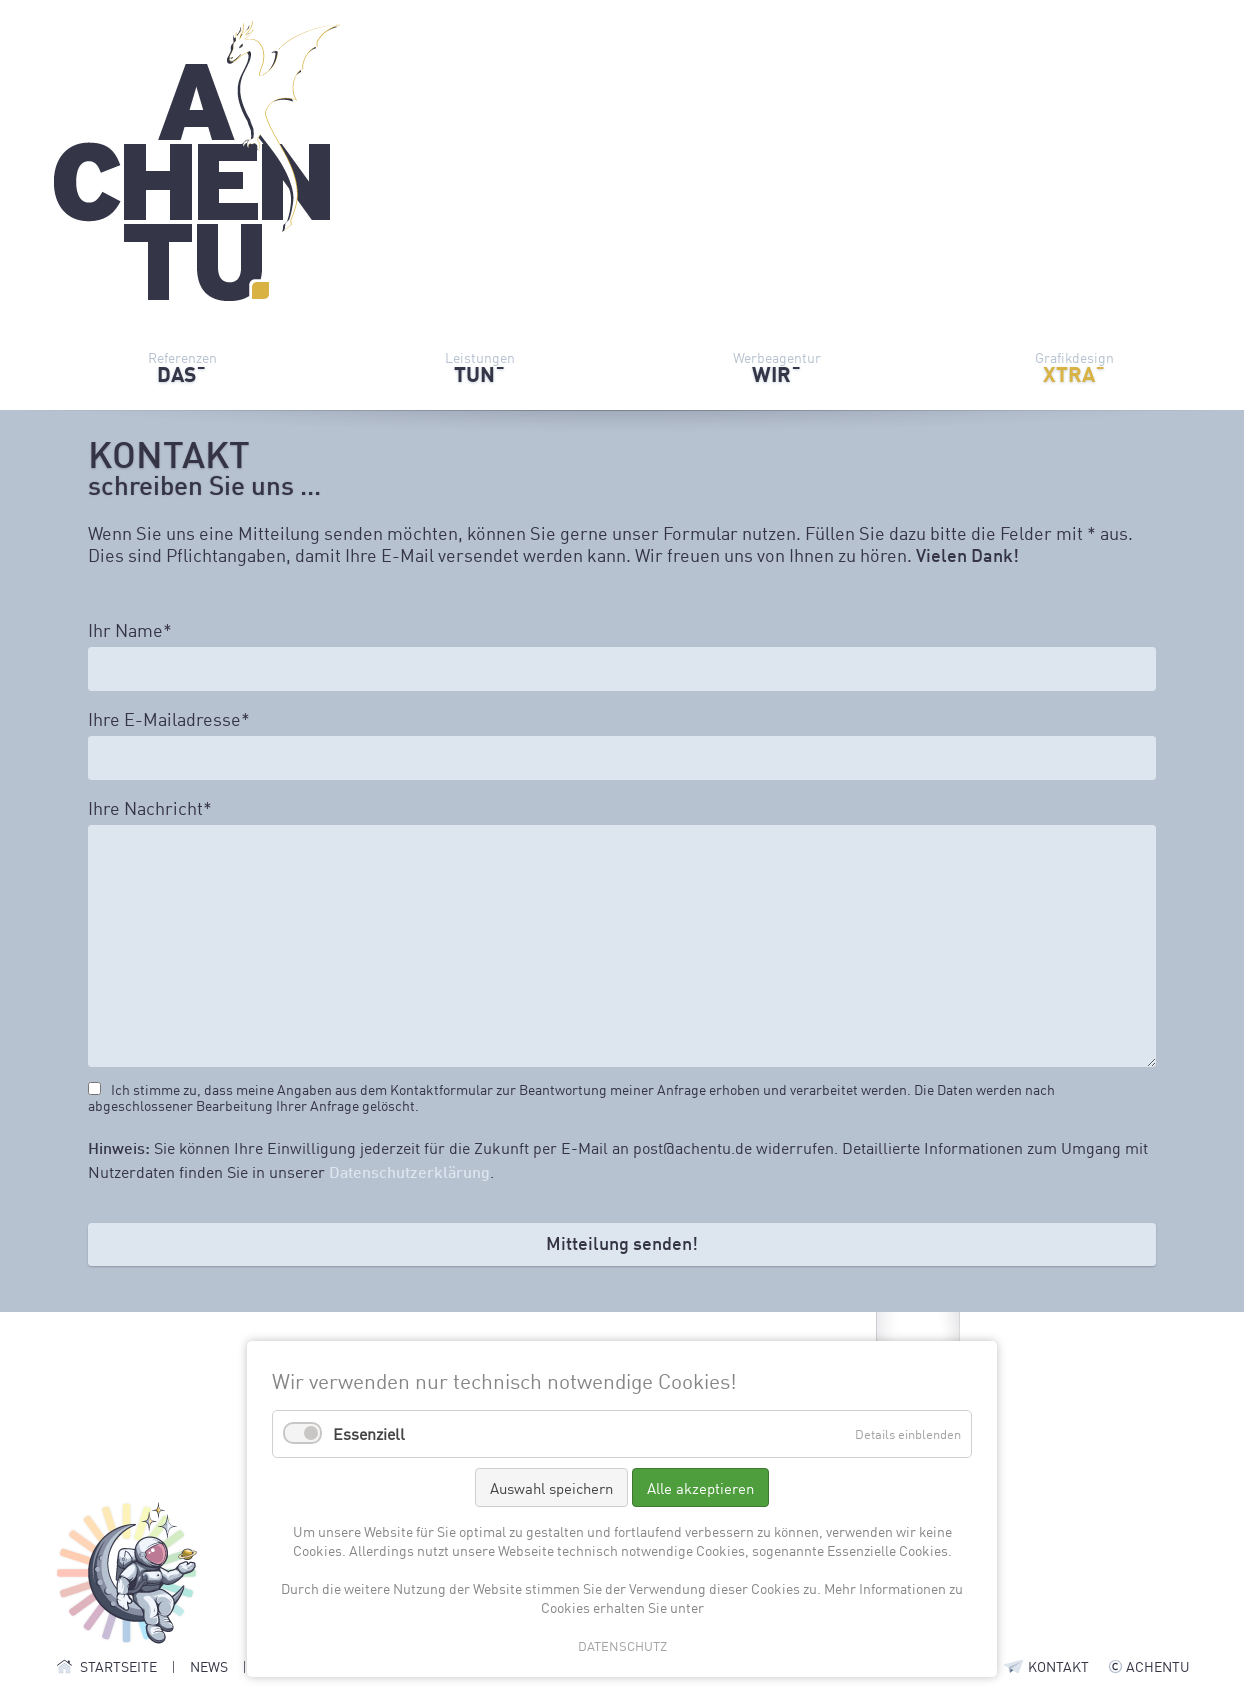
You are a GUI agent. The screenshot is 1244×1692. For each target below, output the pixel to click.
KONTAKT (1058, 1666)
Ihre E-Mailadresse (169, 719)
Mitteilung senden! (622, 1243)
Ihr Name (130, 630)
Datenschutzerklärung (409, 1171)
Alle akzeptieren (700, 1487)
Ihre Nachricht (150, 808)
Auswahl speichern (551, 1487)
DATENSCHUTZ (622, 1645)
